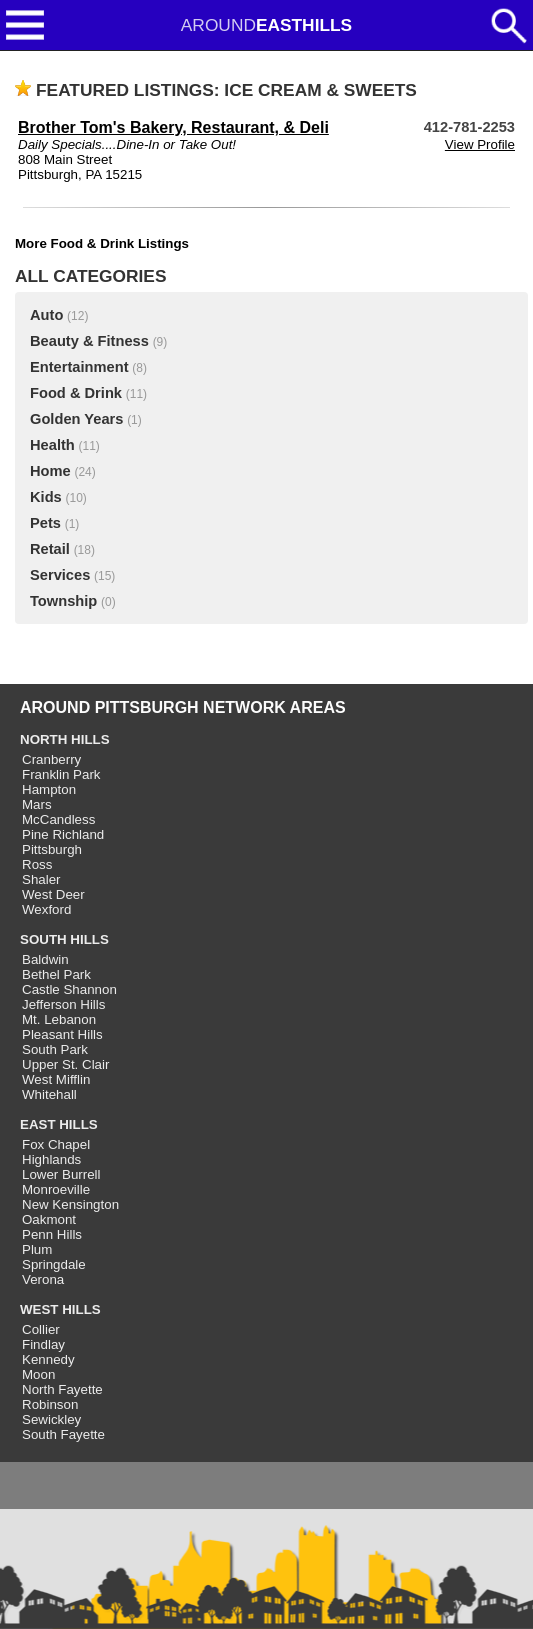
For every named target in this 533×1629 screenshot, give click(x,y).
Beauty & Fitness (89, 341)
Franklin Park (61, 774)
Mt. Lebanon (59, 1019)
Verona (43, 1279)
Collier (41, 1329)
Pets (45, 523)
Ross (37, 864)
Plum (37, 1249)
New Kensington (70, 1204)
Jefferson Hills (63, 1004)
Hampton (49, 789)
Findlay (43, 1344)
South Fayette (63, 1434)
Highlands (51, 1159)
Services (60, 575)
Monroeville (56, 1189)
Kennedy (48, 1359)
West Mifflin (56, 1079)
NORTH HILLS (65, 739)
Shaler (41, 879)
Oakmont (49, 1219)
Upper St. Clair (65, 1064)
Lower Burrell (61, 1174)
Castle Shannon (69, 989)
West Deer (53, 894)
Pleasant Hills (62, 1034)
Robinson (50, 1404)
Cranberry (51, 759)
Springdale (54, 1264)
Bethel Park (56, 974)
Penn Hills (52, 1234)
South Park (55, 1049)
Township (63, 601)
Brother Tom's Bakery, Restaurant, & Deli (173, 127)
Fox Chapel (56, 1144)
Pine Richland (63, 834)
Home (50, 471)
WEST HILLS (60, 1309)
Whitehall (49, 1094)
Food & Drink (76, 393)
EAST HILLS (59, 1124)
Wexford (46, 909)
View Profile (480, 144)
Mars (37, 804)
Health (52, 445)
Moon (38, 1374)
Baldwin (45, 959)
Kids (46, 497)
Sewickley (51, 1419)
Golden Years (76, 419)
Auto (46, 315)
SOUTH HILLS (64, 939)
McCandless (58, 819)
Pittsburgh (52, 849)
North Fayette (62, 1389)
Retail (50, 549)
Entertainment (79, 367)
